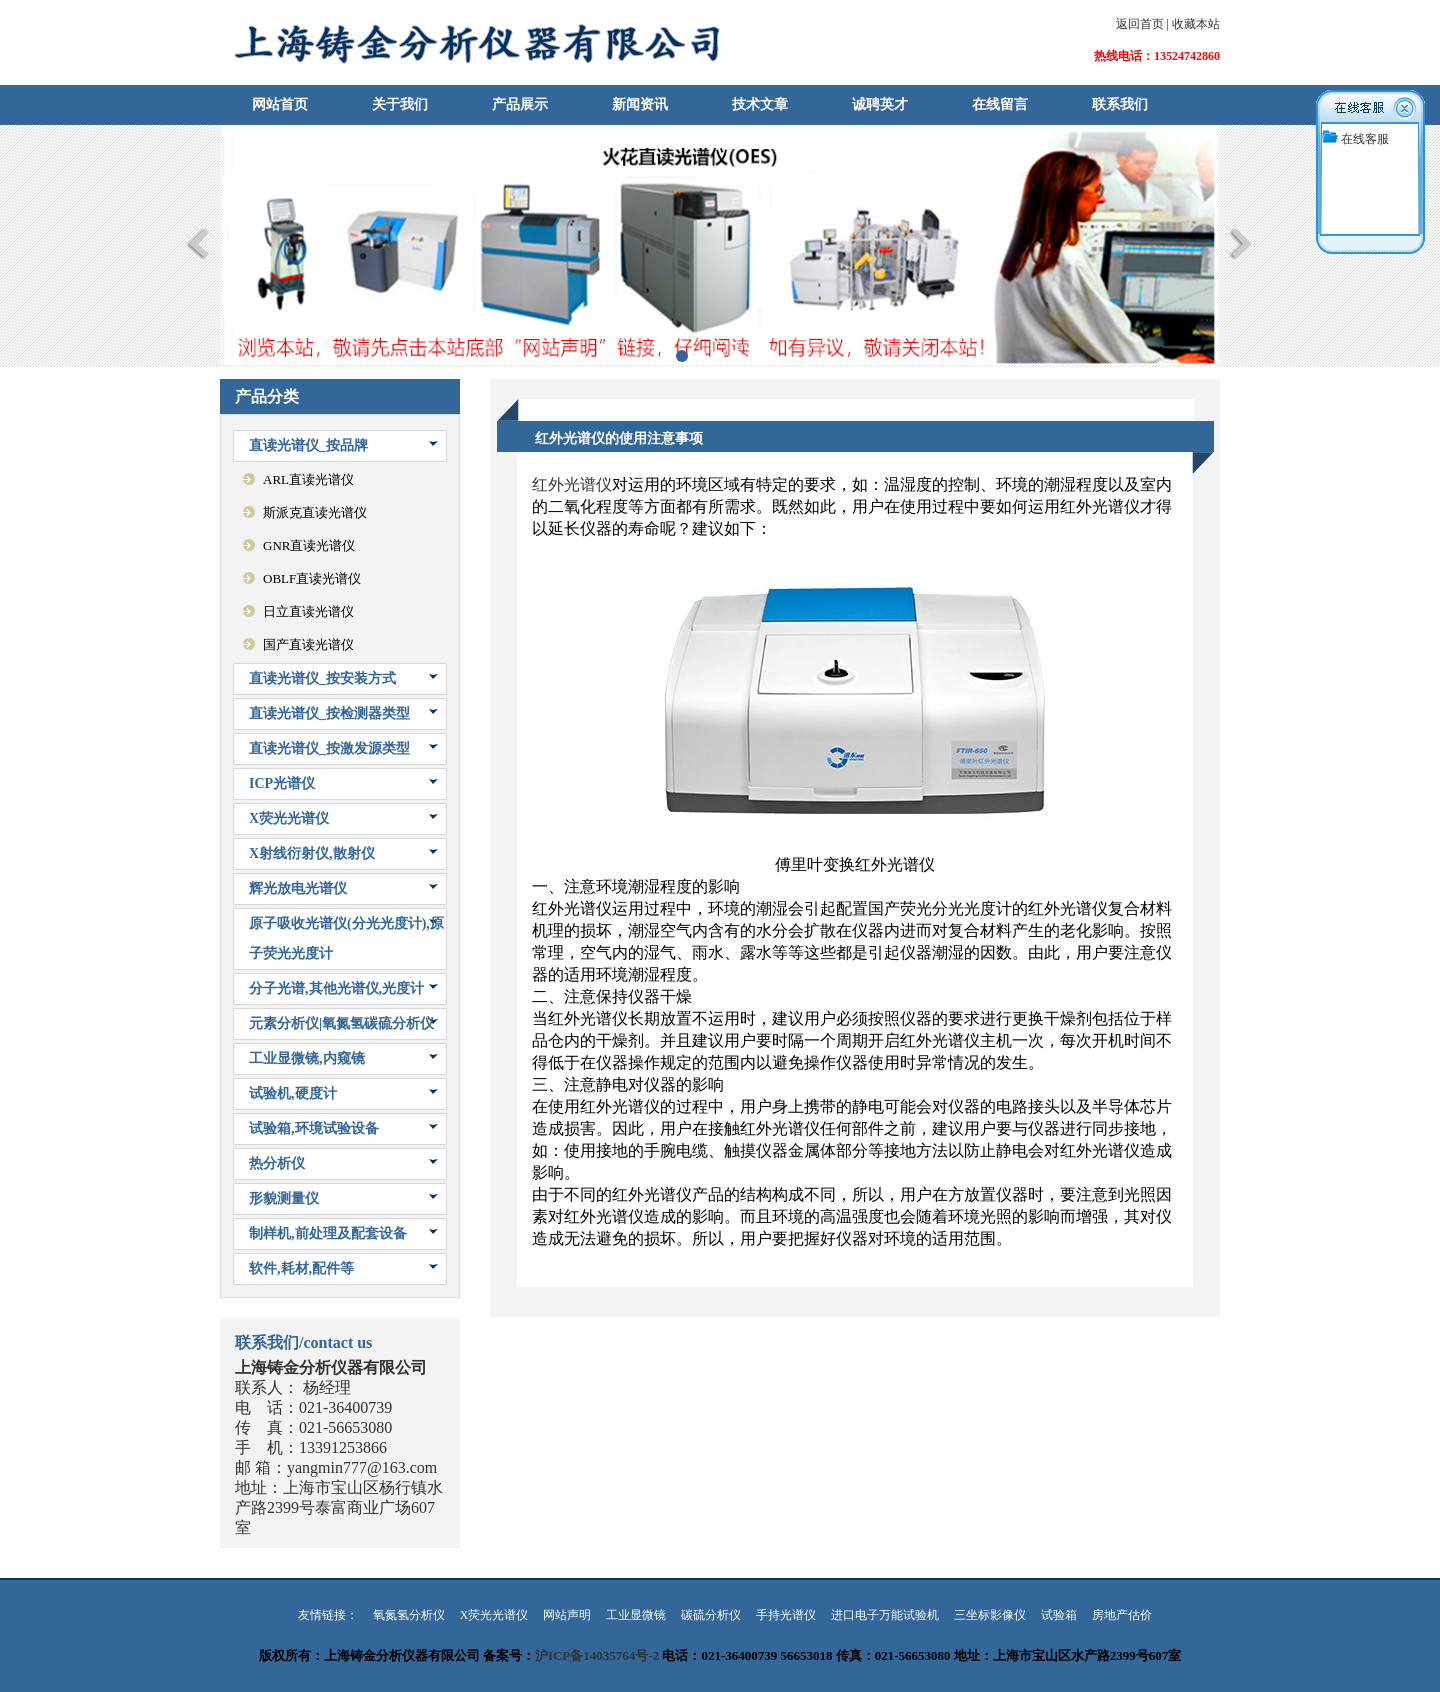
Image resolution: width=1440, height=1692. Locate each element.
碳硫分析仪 (711, 1615)
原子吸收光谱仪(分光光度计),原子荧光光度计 (346, 938)
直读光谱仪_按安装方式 (322, 678)
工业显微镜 (636, 1615)
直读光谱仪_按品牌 (308, 445)
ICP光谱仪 (282, 783)
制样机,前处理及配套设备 (328, 1233)
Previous (198, 243)
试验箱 (1059, 1615)
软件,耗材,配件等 (301, 1268)
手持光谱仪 (786, 1615)
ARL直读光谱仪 (308, 479)
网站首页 (280, 104)
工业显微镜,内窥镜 (307, 1058)
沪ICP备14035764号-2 (597, 1655)
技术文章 (760, 104)
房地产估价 (1122, 1615)
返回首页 (1140, 24)
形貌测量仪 (284, 1198)
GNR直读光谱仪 (309, 545)
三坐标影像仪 (990, 1615)
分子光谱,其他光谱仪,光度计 (336, 988)
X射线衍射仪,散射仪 (312, 853)
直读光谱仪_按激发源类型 (329, 748)
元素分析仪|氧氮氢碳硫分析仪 (341, 1023)
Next (1242, 243)
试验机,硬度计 (293, 1093)
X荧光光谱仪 (289, 818)
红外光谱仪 (572, 484)
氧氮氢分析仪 (409, 1615)
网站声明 (567, 1615)
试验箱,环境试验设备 (314, 1128)
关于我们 (400, 104)
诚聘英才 (880, 104)
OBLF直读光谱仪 (312, 578)
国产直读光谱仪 (308, 644)
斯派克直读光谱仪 (315, 512)
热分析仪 (277, 1163)
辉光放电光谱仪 (298, 888)
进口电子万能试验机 (885, 1615)
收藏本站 (1196, 24)
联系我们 (1120, 104)
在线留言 (1000, 104)
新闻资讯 (640, 104)
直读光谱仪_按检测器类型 (329, 713)
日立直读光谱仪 (308, 611)
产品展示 (520, 104)
